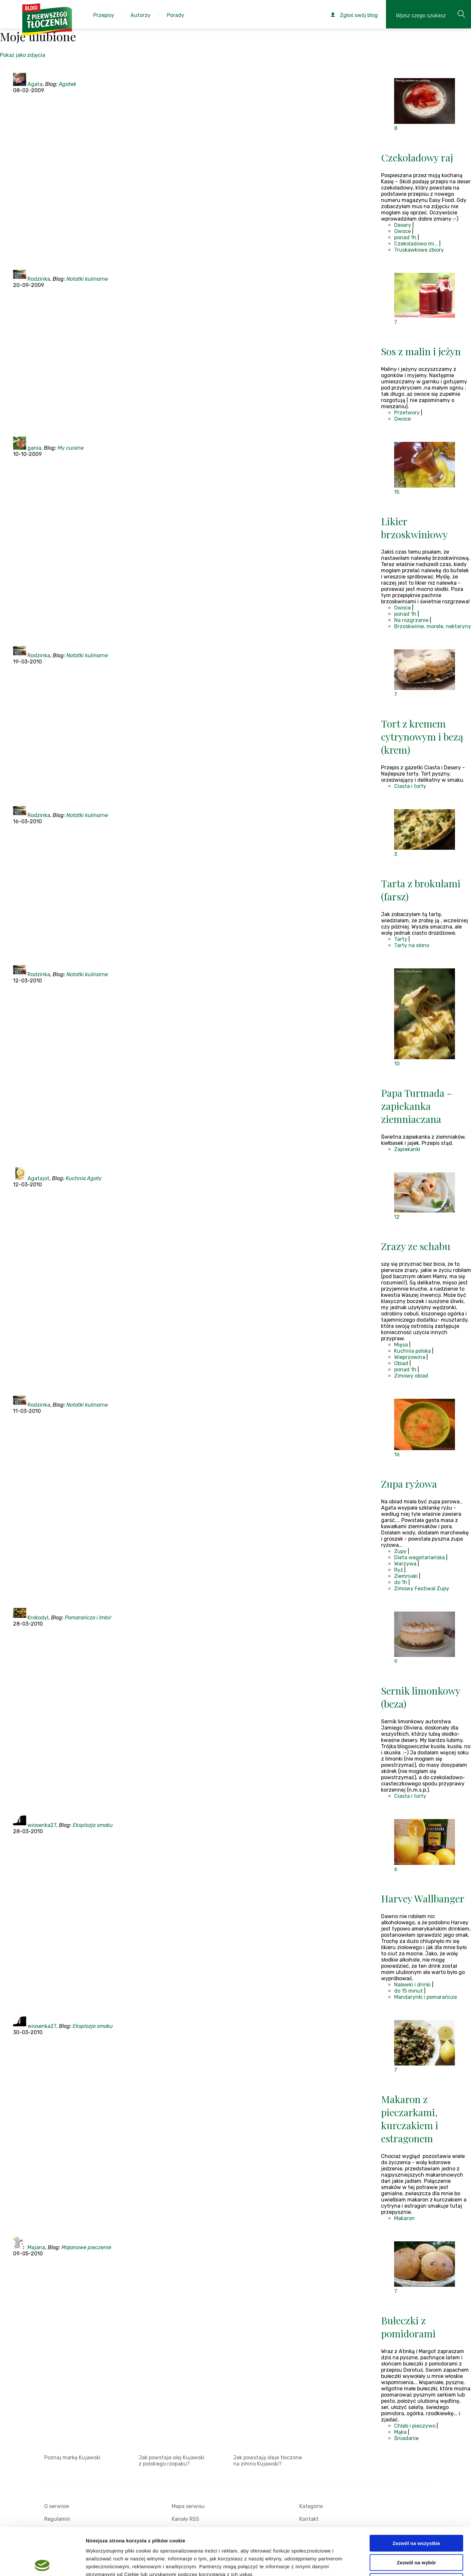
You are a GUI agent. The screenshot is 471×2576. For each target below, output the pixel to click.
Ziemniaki (406, 1576)
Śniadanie (406, 2438)
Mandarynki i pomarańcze (425, 1997)
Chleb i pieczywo (414, 2426)
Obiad (401, 1363)
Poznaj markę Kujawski (72, 2457)
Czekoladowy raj (417, 157)
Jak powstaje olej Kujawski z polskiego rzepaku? (171, 2460)
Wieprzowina (409, 1357)
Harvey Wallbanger (422, 1898)
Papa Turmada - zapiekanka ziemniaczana (416, 1106)
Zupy (400, 1551)
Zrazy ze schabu (415, 1246)
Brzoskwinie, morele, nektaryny (432, 626)
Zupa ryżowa (409, 1483)
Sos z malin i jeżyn (421, 351)
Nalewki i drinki (412, 1985)
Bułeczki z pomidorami (408, 2327)
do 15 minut (408, 1991)
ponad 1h (405, 237)
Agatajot (38, 1178)
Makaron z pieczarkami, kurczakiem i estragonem (409, 2119)
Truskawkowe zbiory (419, 250)
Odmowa (416, 2534)
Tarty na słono (411, 945)
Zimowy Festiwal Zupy (421, 1588)
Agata (35, 84)
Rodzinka (38, 279)
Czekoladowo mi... (416, 244)
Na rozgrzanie (411, 620)
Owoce (402, 231)
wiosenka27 (41, 1825)
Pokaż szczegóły (349, 2563)
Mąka (400, 2432)
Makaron (404, 2218)
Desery (402, 225)
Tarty (400, 939)
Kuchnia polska (412, 1351)
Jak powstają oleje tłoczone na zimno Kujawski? (267, 2460)
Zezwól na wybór (416, 2515)
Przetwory (407, 413)
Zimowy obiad (411, 1376)
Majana (36, 2247)
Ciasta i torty (410, 786)
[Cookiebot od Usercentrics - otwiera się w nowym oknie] (42, 2563)
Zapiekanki (407, 1149)
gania (34, 448)
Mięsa (401, 1345)
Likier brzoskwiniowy (414, 528)
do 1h (400, 1582)
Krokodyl (37, 1617)
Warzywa (405, 1564)
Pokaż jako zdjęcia (22, 55)
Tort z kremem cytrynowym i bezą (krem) (422, 736)
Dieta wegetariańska (419, 1557)
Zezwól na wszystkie (416, 2496)
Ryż (398, 1570)
